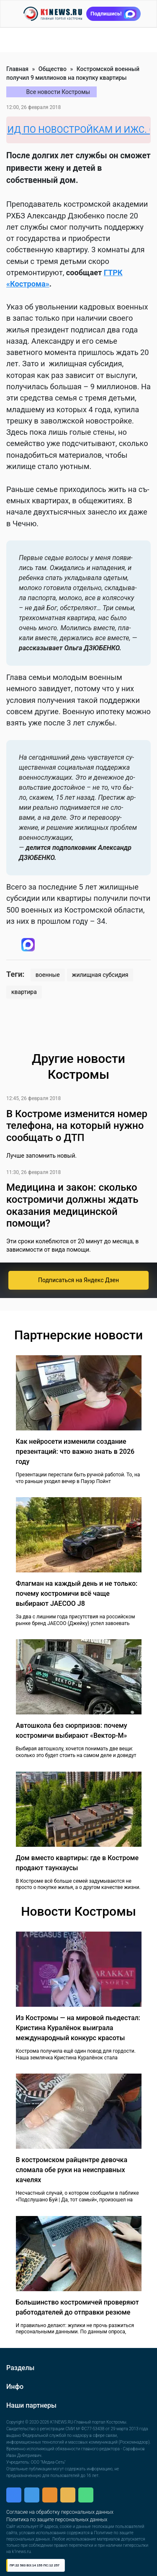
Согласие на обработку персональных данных (59, 2512)
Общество (53, 69)
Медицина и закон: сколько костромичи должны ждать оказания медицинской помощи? (72, 1205)
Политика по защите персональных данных (56, 2520)
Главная (17, 69)
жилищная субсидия (100, 974)
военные (48, 974)
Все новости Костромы (58, 92)
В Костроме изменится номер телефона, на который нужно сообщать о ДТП (76, 1126)
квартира (24, 992)
